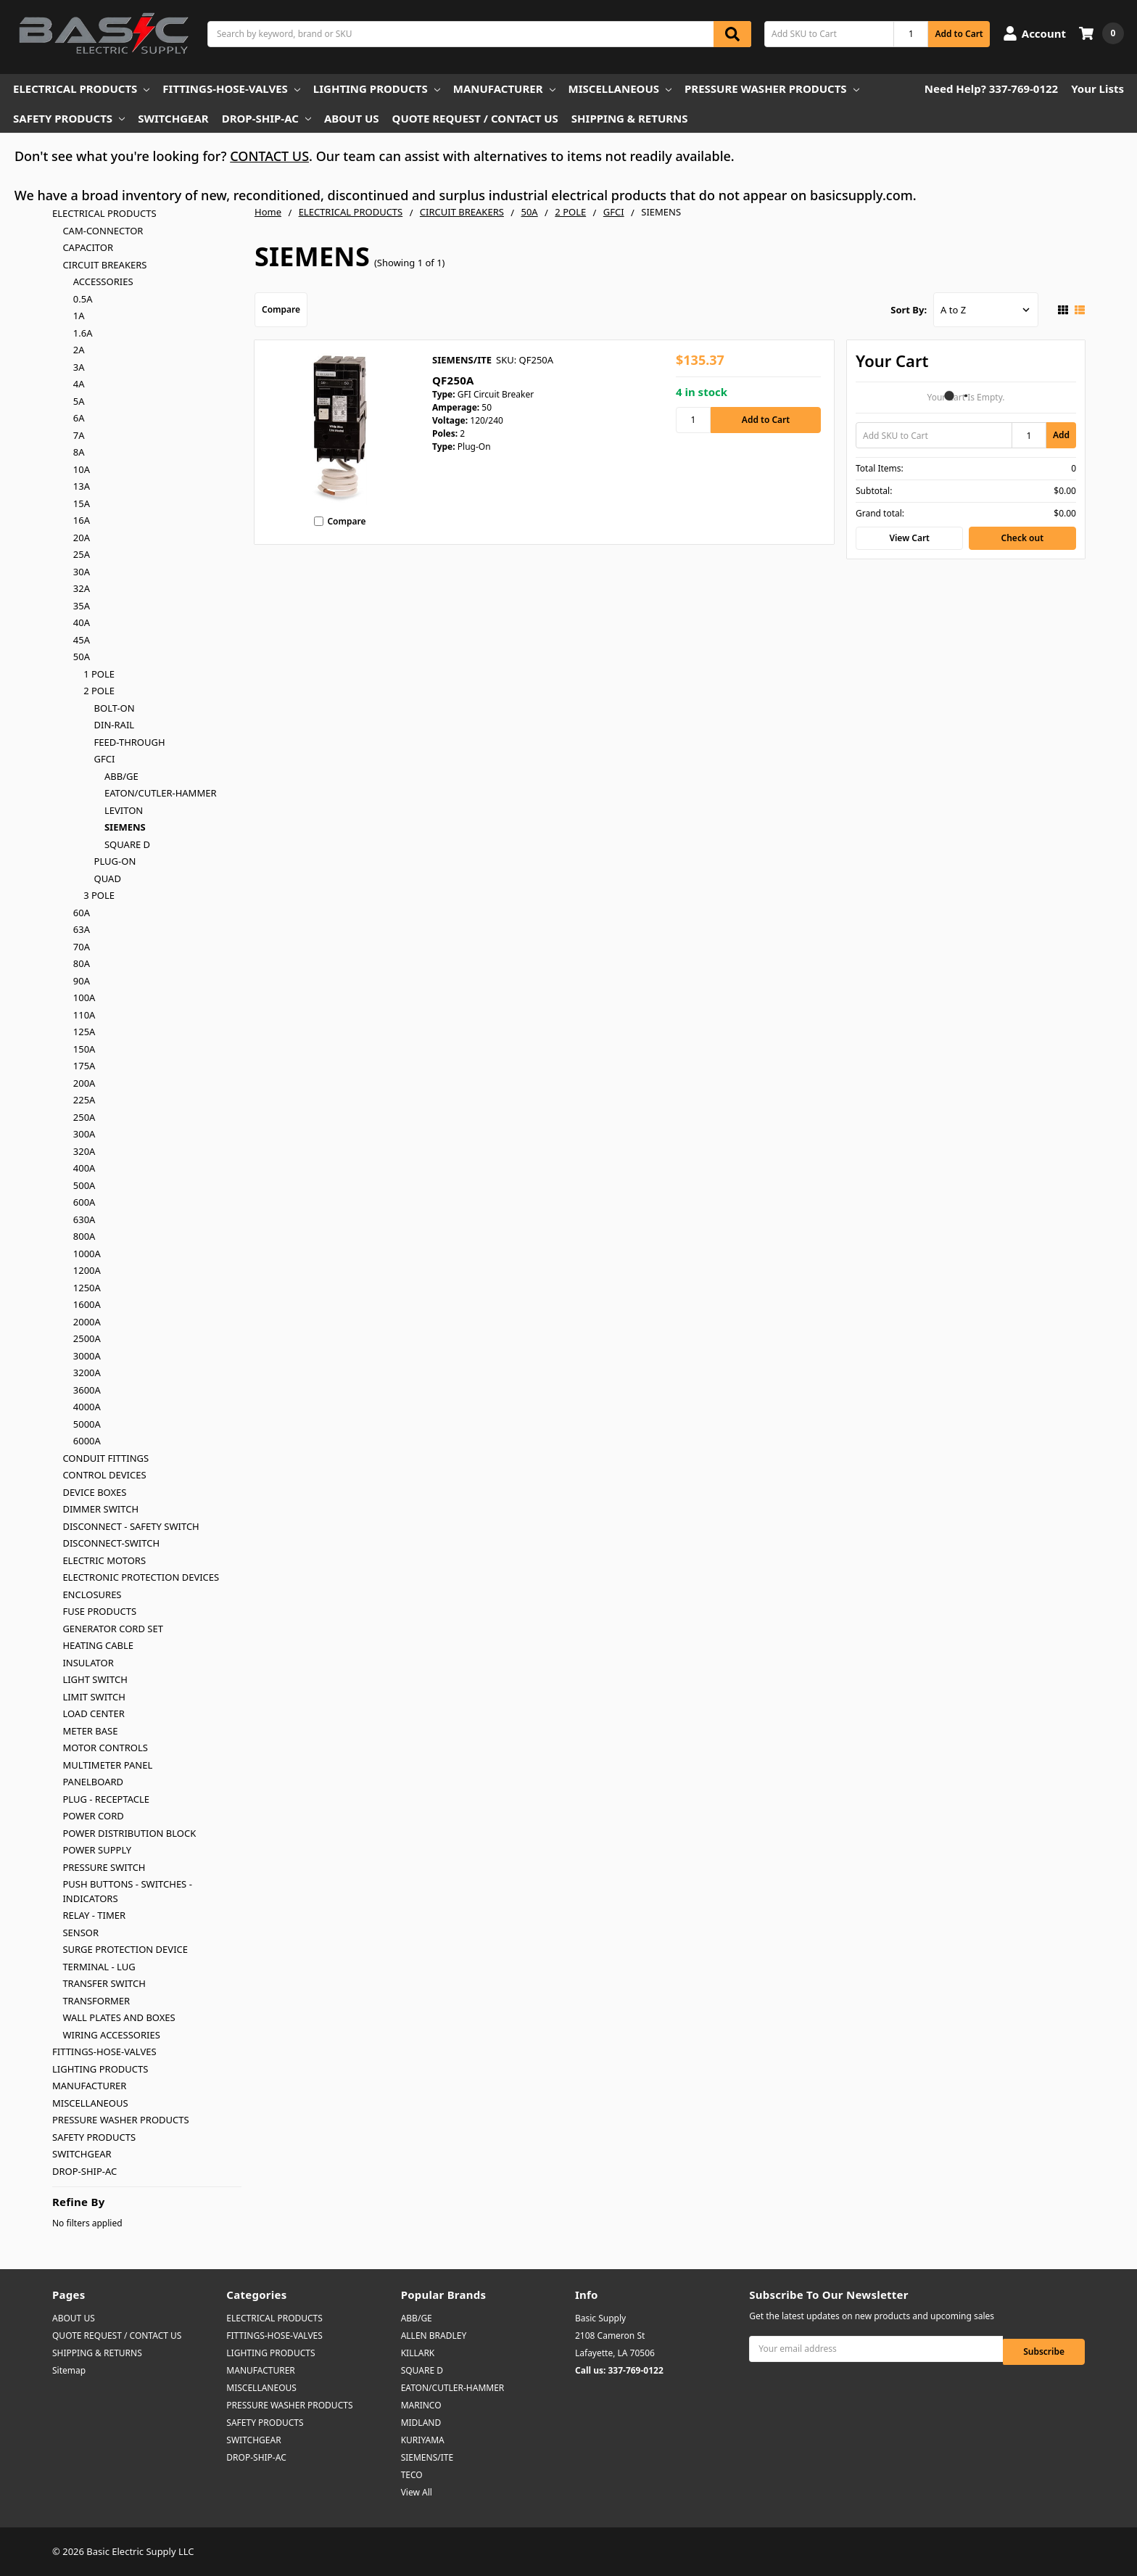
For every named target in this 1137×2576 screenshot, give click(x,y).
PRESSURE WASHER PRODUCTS (772, 88)
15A (81, 503)
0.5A (83, 298)
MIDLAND (421, 2422)
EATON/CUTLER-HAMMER (160, 792)
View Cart (909, 538)
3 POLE (99, 895)
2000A (87, 1321)
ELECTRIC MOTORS (104, 1560)
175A (84, 1065)
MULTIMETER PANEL (107, 1764)
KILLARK (418, 2353)
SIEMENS (125, 827)
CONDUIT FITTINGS (105, 1458)
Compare (281, 309)
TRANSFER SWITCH (104, 1983)
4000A (87, 1406)
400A (84, 1167)
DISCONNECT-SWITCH (111, 1543)
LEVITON (123, 810)
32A (81, 588)
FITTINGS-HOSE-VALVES (230, 88)
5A (79, 401)
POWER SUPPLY (96, 1849)
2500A (87, 1338)
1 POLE (99, 673)
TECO (412, 2475)
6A (79, 417)
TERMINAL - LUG (98, 1966)
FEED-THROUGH (129, 742)
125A (84, 1031)
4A (79, 383)
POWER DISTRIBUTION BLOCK (129, 1833)
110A (84, 1014)
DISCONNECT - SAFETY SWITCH (130, 1526)
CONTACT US (269, 156)
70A (81, 946)
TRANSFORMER (96, 2000)
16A (81, 520)
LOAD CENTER (93, 1713)
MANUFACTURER (504, 88)
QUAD (107, 878)
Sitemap (69, 2370)
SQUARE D (127, 844)
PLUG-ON (115, 861)
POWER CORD (92, 1815)
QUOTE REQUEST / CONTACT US (475, 118)
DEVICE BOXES (94, 1492)
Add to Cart (959, 34)
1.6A (83, 333)
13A (81, 486)
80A (81, 963)
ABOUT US (351, 118)
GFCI (104, 758)
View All (416, 2492)
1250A (87, 1287)
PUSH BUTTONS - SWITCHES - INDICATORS (126, 1891)
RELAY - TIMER (93, 1915)
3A (79, 367)
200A (84, 1083)
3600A (87, 1389)
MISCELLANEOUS (620, 88)
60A (81, 912)
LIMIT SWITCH (93, 1696)
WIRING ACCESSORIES (111, 2034)
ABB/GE (121, 776)
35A (81, 605)
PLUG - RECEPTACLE (105, 1799)
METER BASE (89, 1730)
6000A (87, 1440)
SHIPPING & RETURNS (629, 118)
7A (79, 435)
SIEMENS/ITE (427, 2457)
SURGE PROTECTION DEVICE (125, 1949)
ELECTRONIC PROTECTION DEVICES (140, 1577)
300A (84, 1133)
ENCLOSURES (91, 1594)
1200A (87, 1270)
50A (81, 656)
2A (79, 349)
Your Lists (1097, 88)
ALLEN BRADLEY (434, 2335)
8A (79, 451)
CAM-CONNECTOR (102, 230)
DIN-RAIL (114, 724)
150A (84, 1048)
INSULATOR (87, 1662)
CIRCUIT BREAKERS (104, 264)
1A (79, 315)
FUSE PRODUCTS (99, 1611)
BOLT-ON (114, 708)
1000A (87, 1253)
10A (81, 469)
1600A (87, 1304)
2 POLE (99, 690)
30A (81, 571)
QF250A (453, 380)
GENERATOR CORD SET (112, 1628)
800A (84, 1236)
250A (84, 1117)
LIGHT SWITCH (94, 1679)
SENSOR (80, 1932)
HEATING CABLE (97, 1645)
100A (84, 997)
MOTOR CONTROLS (105, 1747)
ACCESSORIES (103, 281)
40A (81, 622)
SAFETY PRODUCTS (69, 118)
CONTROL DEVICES (104, 1474)
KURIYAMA (423, 2440)
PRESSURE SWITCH (103, 1867)
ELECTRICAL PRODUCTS (81, 88)
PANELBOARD (92, 1781)
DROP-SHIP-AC (266, 118)
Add (1061, 435)
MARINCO (421, 2405)
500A (84, 1185)
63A (81, 929)
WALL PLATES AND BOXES (118, 2017)
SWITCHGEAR (173, 118)
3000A (87, 1355)
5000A (87, 1424)
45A (81, 639)
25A (81, 554)
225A (84, 1099)
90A (81, 980)
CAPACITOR (87, 247)
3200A (87, 1372)
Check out (1022, 538)
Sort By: (908, 309)
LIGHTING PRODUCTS (376, 88)
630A (84, 1219)
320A (84, 1151)
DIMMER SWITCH (100, 1508)
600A (84, 1202)
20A (81, 537)
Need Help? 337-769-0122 (991, 88)
